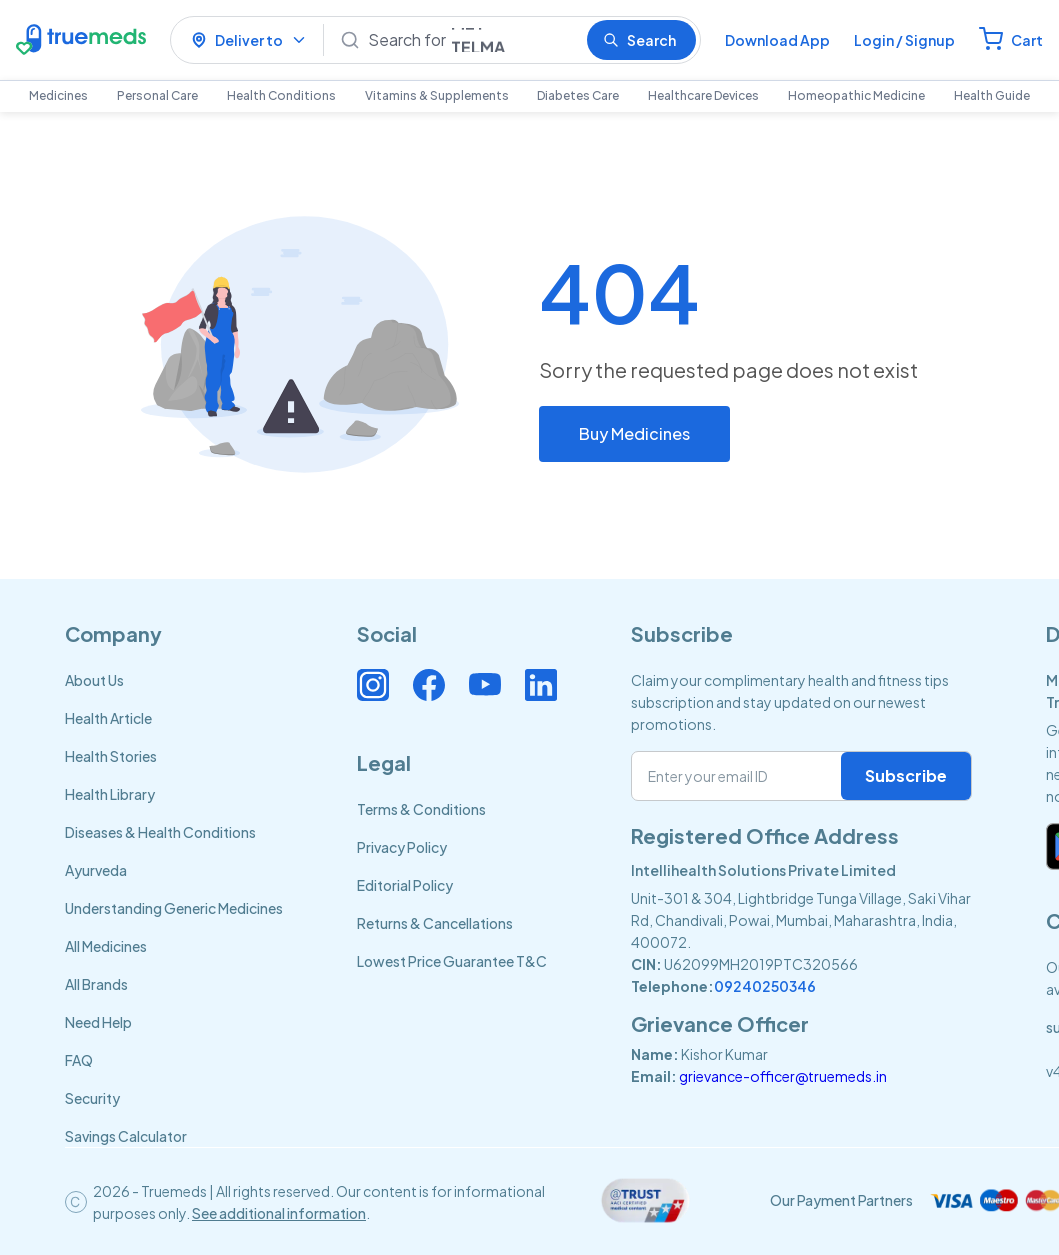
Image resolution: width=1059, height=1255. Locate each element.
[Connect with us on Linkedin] (541, 685)
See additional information (279, 1213)
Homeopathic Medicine (856, 95)
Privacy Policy (402, 847)
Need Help (98, 1022)
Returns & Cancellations (435, 923)
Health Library (110, 794)
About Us (94, 680)
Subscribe (906, 775)
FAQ (79, 1060)
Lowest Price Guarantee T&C (452, 961)
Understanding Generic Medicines (174, 908)
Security (92, 1098)
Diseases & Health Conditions (160, 832)
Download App (777, 40)
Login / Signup (904, 40)
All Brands (96, 984)
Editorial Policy (405, 885)
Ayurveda (96, 870)
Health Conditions (281, 95)
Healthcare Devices (703, 95)
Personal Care (157, 95)
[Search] (469, 40)
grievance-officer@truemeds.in (783, 1076)
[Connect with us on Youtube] (485, 685)
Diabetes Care (578, 95)
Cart (1027, 40)
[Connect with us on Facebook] (429, 685)
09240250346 (765, 986)
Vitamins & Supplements (437, 95)
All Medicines (106, 946)
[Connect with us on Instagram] (373, 685)
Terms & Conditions (421, 809)
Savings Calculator (126, 1136)
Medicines (58, 95)
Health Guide (992, 95)
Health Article (108, 718)
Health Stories (111, 756)
